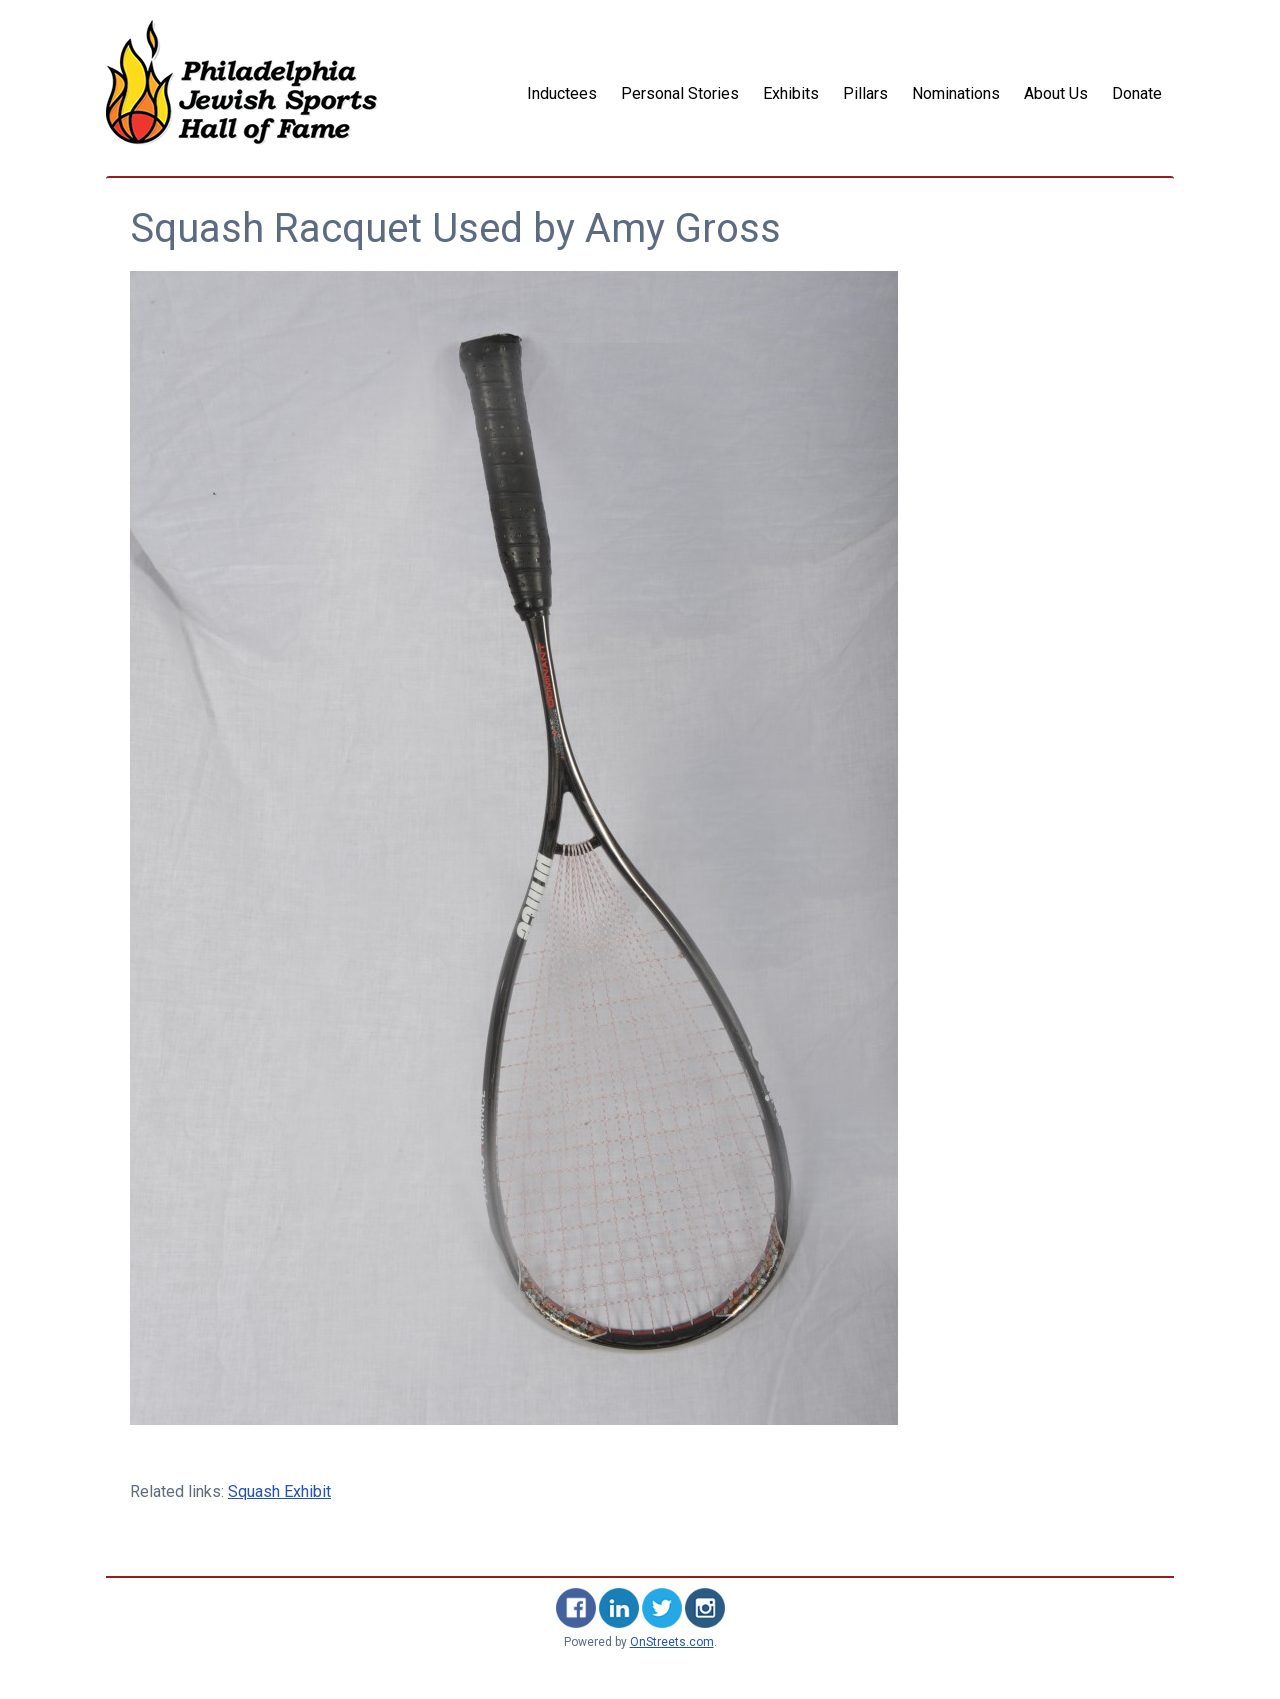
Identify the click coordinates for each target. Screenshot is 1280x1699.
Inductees (562, 93)
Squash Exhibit (279, 1491)
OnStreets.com (672, 1642)
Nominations (956, 93)
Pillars (865, 93)
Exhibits (791, 93)
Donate (1137, 93)
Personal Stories (680, 93)
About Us (1056, 93)
